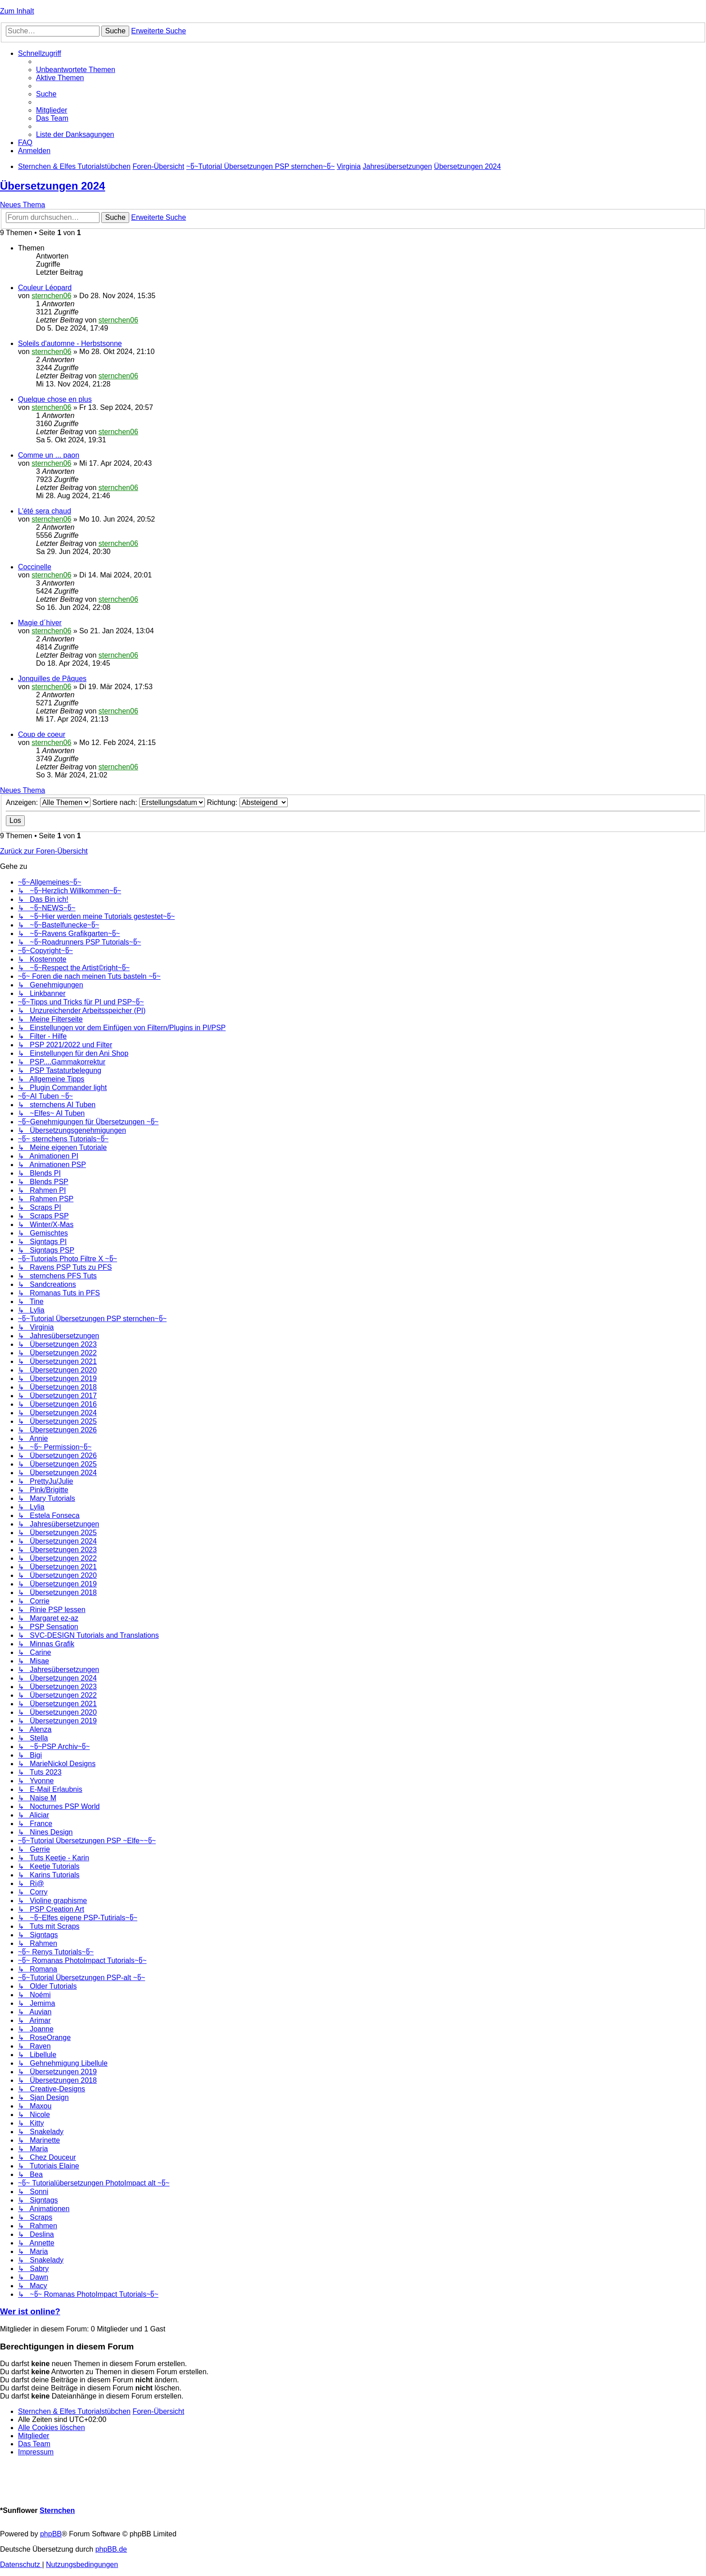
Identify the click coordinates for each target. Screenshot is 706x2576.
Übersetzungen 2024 (52, 186)
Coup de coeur (41, 734)
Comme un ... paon (48, 455)
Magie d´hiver (40, 623)
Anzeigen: (48, 802)
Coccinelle (34, 567)
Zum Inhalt (17, 11)
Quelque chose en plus (55, 399)
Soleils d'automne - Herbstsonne (70, 343)
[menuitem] (75, 69)
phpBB (51, 2534)
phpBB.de (111, 2549)
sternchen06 (51, 296)
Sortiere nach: (148, 802)
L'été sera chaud (44, 511)
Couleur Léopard (45, 287)
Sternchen (57, 2510)
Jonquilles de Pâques (52, 678)
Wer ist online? (30, 2311)
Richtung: (247, 802)
